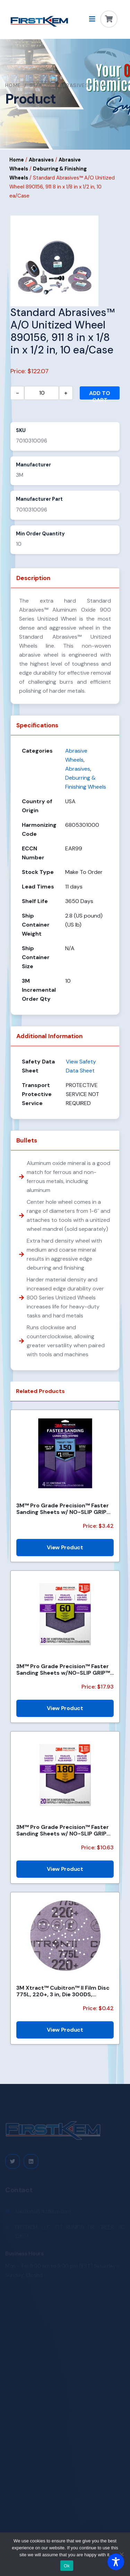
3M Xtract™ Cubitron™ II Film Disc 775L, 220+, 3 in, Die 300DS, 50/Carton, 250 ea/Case (63, 1991)
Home (13, 85)
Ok (67, 2565)
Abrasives (41, 159)
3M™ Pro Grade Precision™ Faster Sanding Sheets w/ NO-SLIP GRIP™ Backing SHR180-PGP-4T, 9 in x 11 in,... (63, 1508)
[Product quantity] (41, 393)
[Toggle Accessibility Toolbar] (116, 2562)
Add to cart (99, 394)
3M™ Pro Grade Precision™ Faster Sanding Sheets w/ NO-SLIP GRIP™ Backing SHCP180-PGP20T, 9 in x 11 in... (64, 1830)
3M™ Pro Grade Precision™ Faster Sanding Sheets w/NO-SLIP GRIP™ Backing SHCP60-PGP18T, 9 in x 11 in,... (63, 1669)
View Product (65, 1547)
